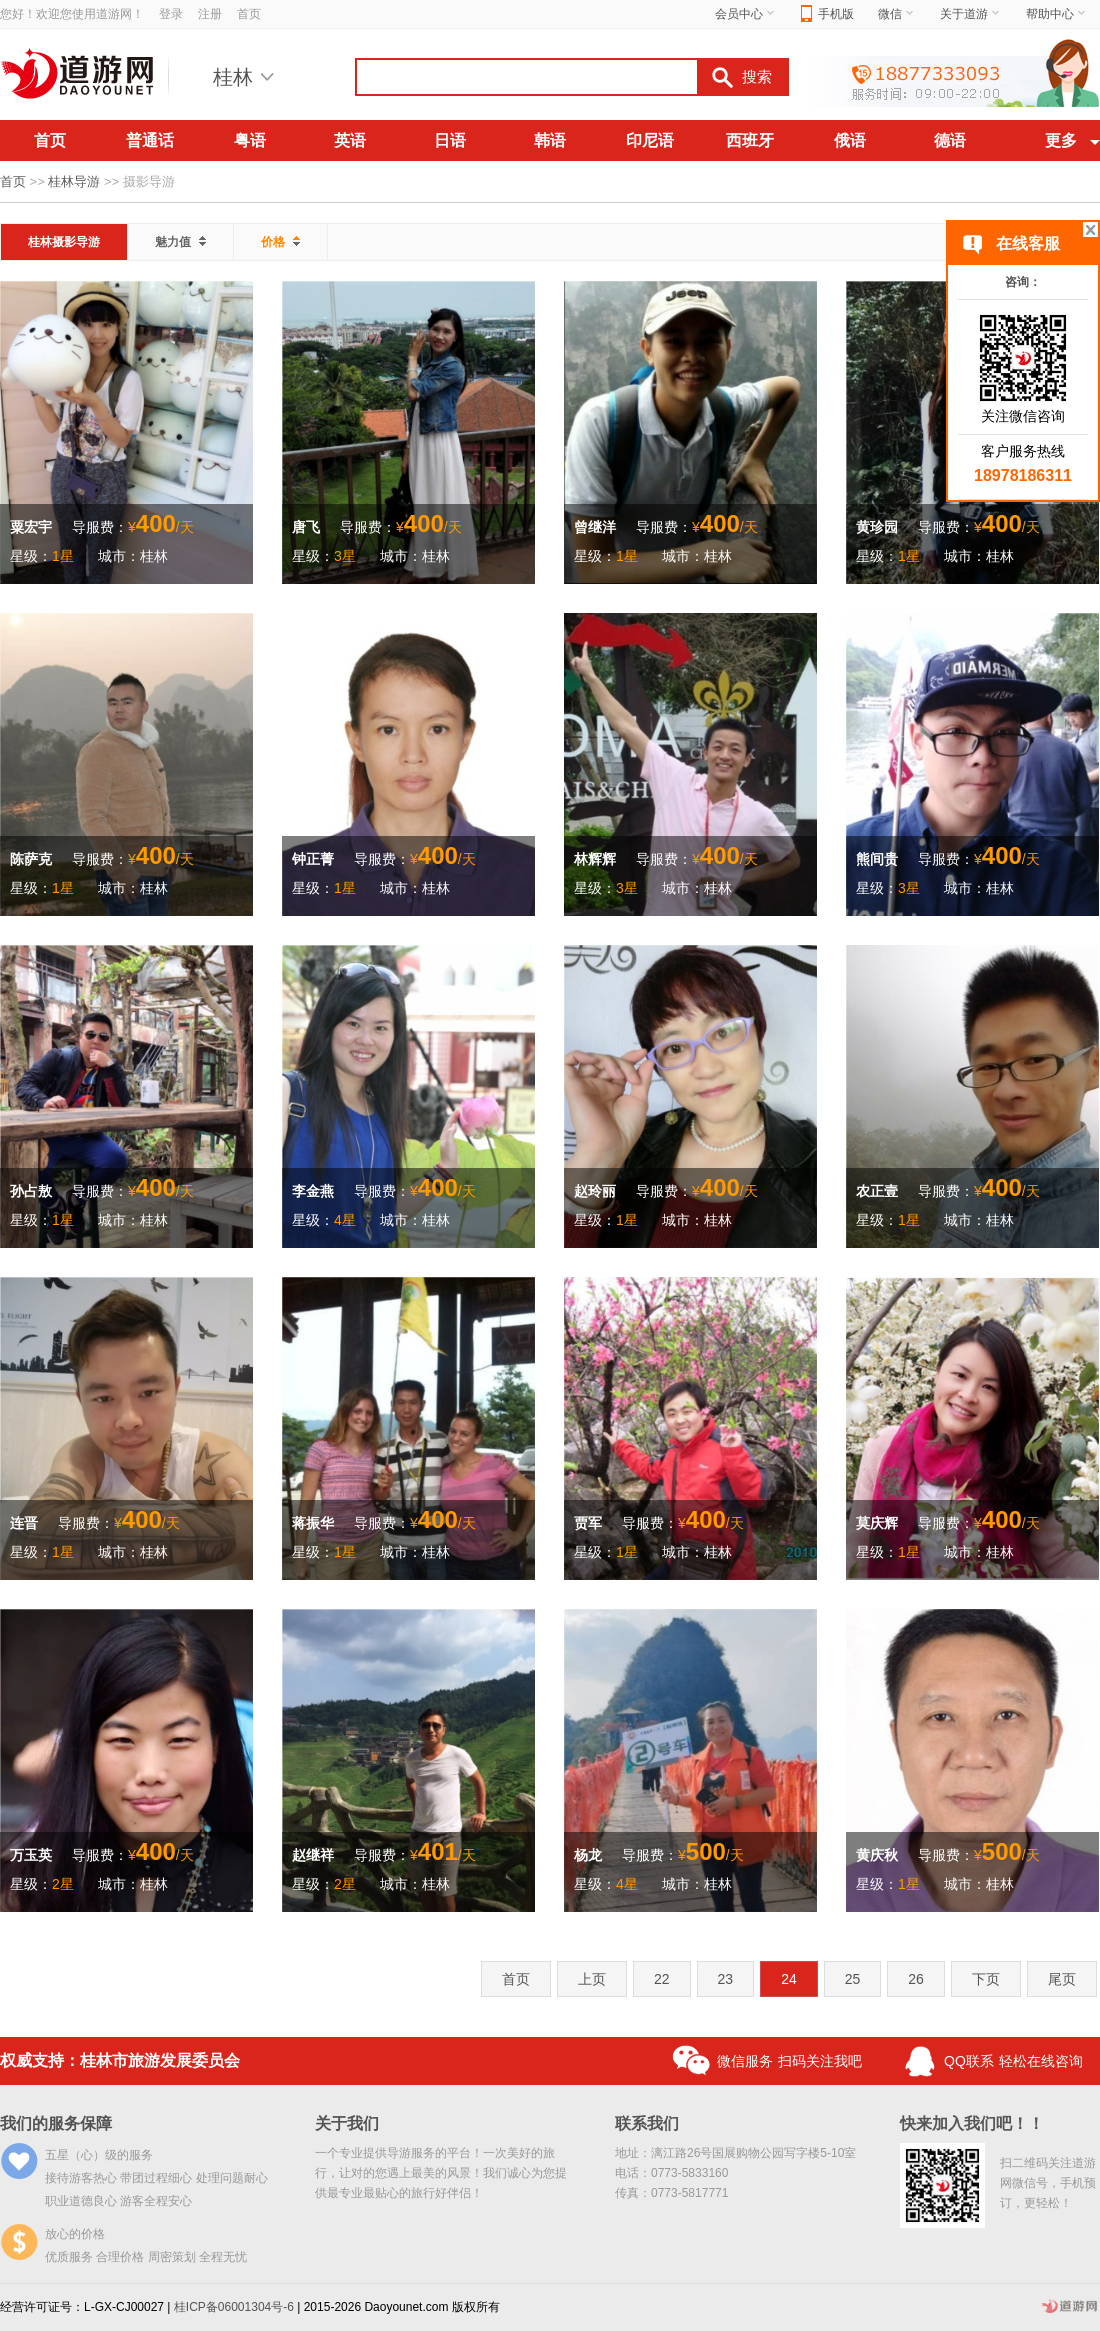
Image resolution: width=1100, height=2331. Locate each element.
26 (916, 1979)
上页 (592, 1979)
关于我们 (347, 2123)
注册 (210, 14)
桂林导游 (74, 181)
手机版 (827, 14)
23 (726, 1979)
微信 (897, 14)
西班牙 (750, 140)
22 (662, 1979)
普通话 (150, 140)
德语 (950, 140)
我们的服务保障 (56, 2123)
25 (853, 1979)
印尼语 (650, 140)
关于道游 (971, 14)
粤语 (250, 140)
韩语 (550, 140)
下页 (986, 1979)
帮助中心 (1057, 14)
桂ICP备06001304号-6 (234, 2307)
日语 (450, 140)
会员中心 (746, 14)
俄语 (850, 140)
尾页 (1062, 1979)
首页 (249, 14)
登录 (171, 14)
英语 (350, 140)
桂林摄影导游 (64, 242)
